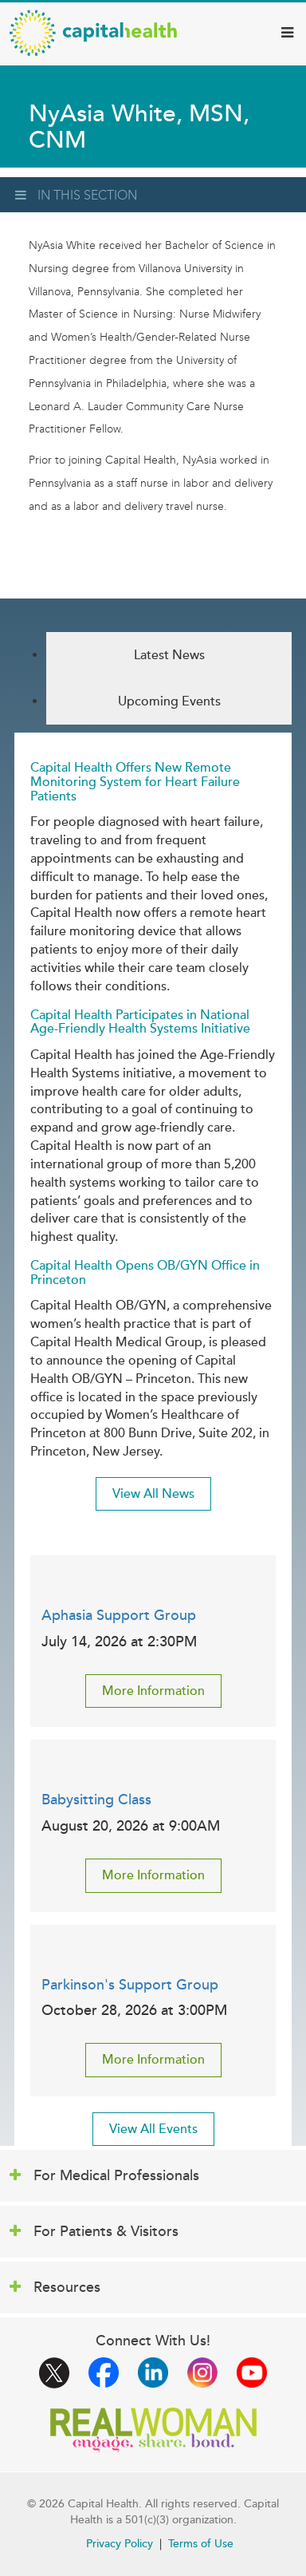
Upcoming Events (169, 701)
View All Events (153, 2129)
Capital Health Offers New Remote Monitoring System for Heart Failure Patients (135, 782)
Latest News (169, 655)
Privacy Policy (119, 2543)
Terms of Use (200, 2543)
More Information (153, 1691)
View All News (153, 1494)
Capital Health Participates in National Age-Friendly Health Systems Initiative (140, 1022)
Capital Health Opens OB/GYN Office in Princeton (145, 1273)
